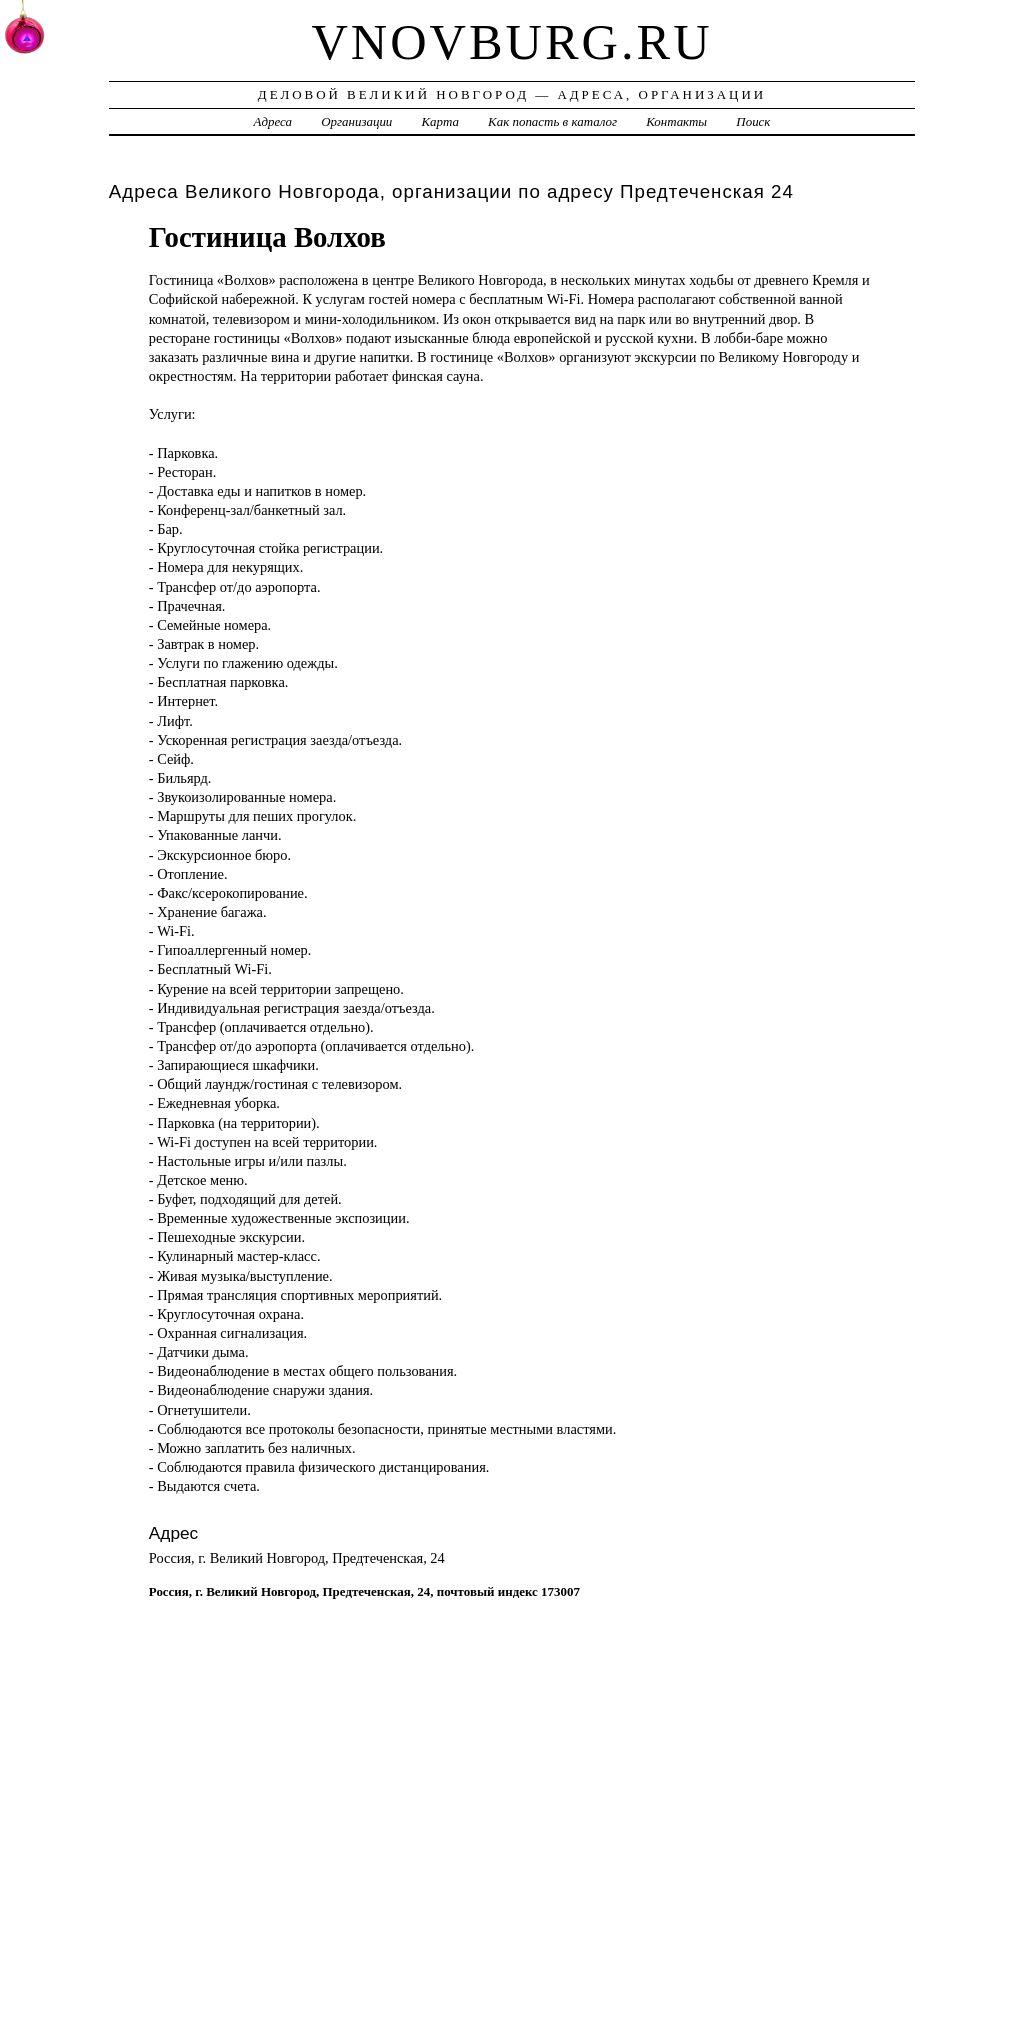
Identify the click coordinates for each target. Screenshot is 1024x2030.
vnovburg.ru (511, 42)
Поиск (753, 121)
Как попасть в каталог (552, 121)
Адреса (273, 121)
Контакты (676, 121)
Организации (356, 121)
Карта (440, 121)
